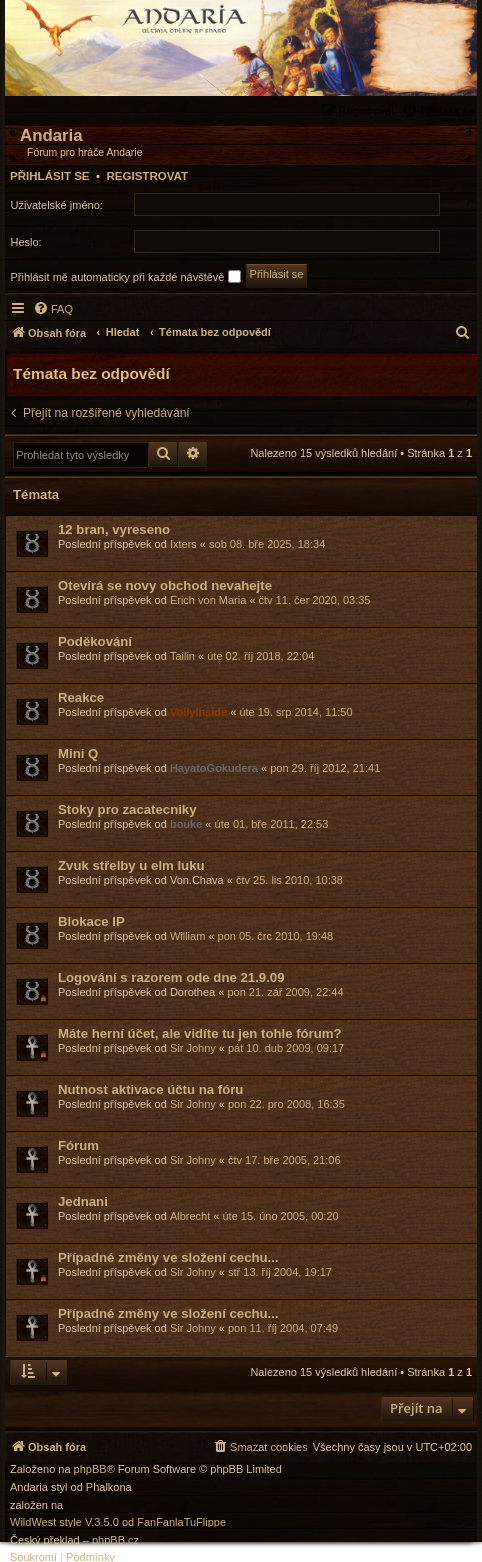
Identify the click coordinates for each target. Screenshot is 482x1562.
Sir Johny (193, 1048)
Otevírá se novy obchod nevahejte (165, 585)
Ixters (183, 544)
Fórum (78, 1145)
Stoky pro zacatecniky (127, 809)
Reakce (81, 697)
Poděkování (95, 641)
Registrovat (147, 176)
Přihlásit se (50, 176)
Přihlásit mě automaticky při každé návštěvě (126, 276)
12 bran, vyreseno (114, 529)
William (187, 936)
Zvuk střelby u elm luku (131, 865)
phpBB (90, 1469)
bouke (186, 824)
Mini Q (78, 753)
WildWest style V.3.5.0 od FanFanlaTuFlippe (118, 1522)
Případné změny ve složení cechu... (168, 1257)
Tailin (182, 656)
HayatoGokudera (214, 768)
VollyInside (198, 712)
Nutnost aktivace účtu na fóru (150, 1089)
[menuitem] (440, 110)
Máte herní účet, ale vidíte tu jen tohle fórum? (200, 1033)
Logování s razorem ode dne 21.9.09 (171, 977)
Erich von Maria (208, 600)
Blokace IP (91, 921)
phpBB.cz (115, 1540)
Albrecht (190, 1216)
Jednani (83, 1201)
